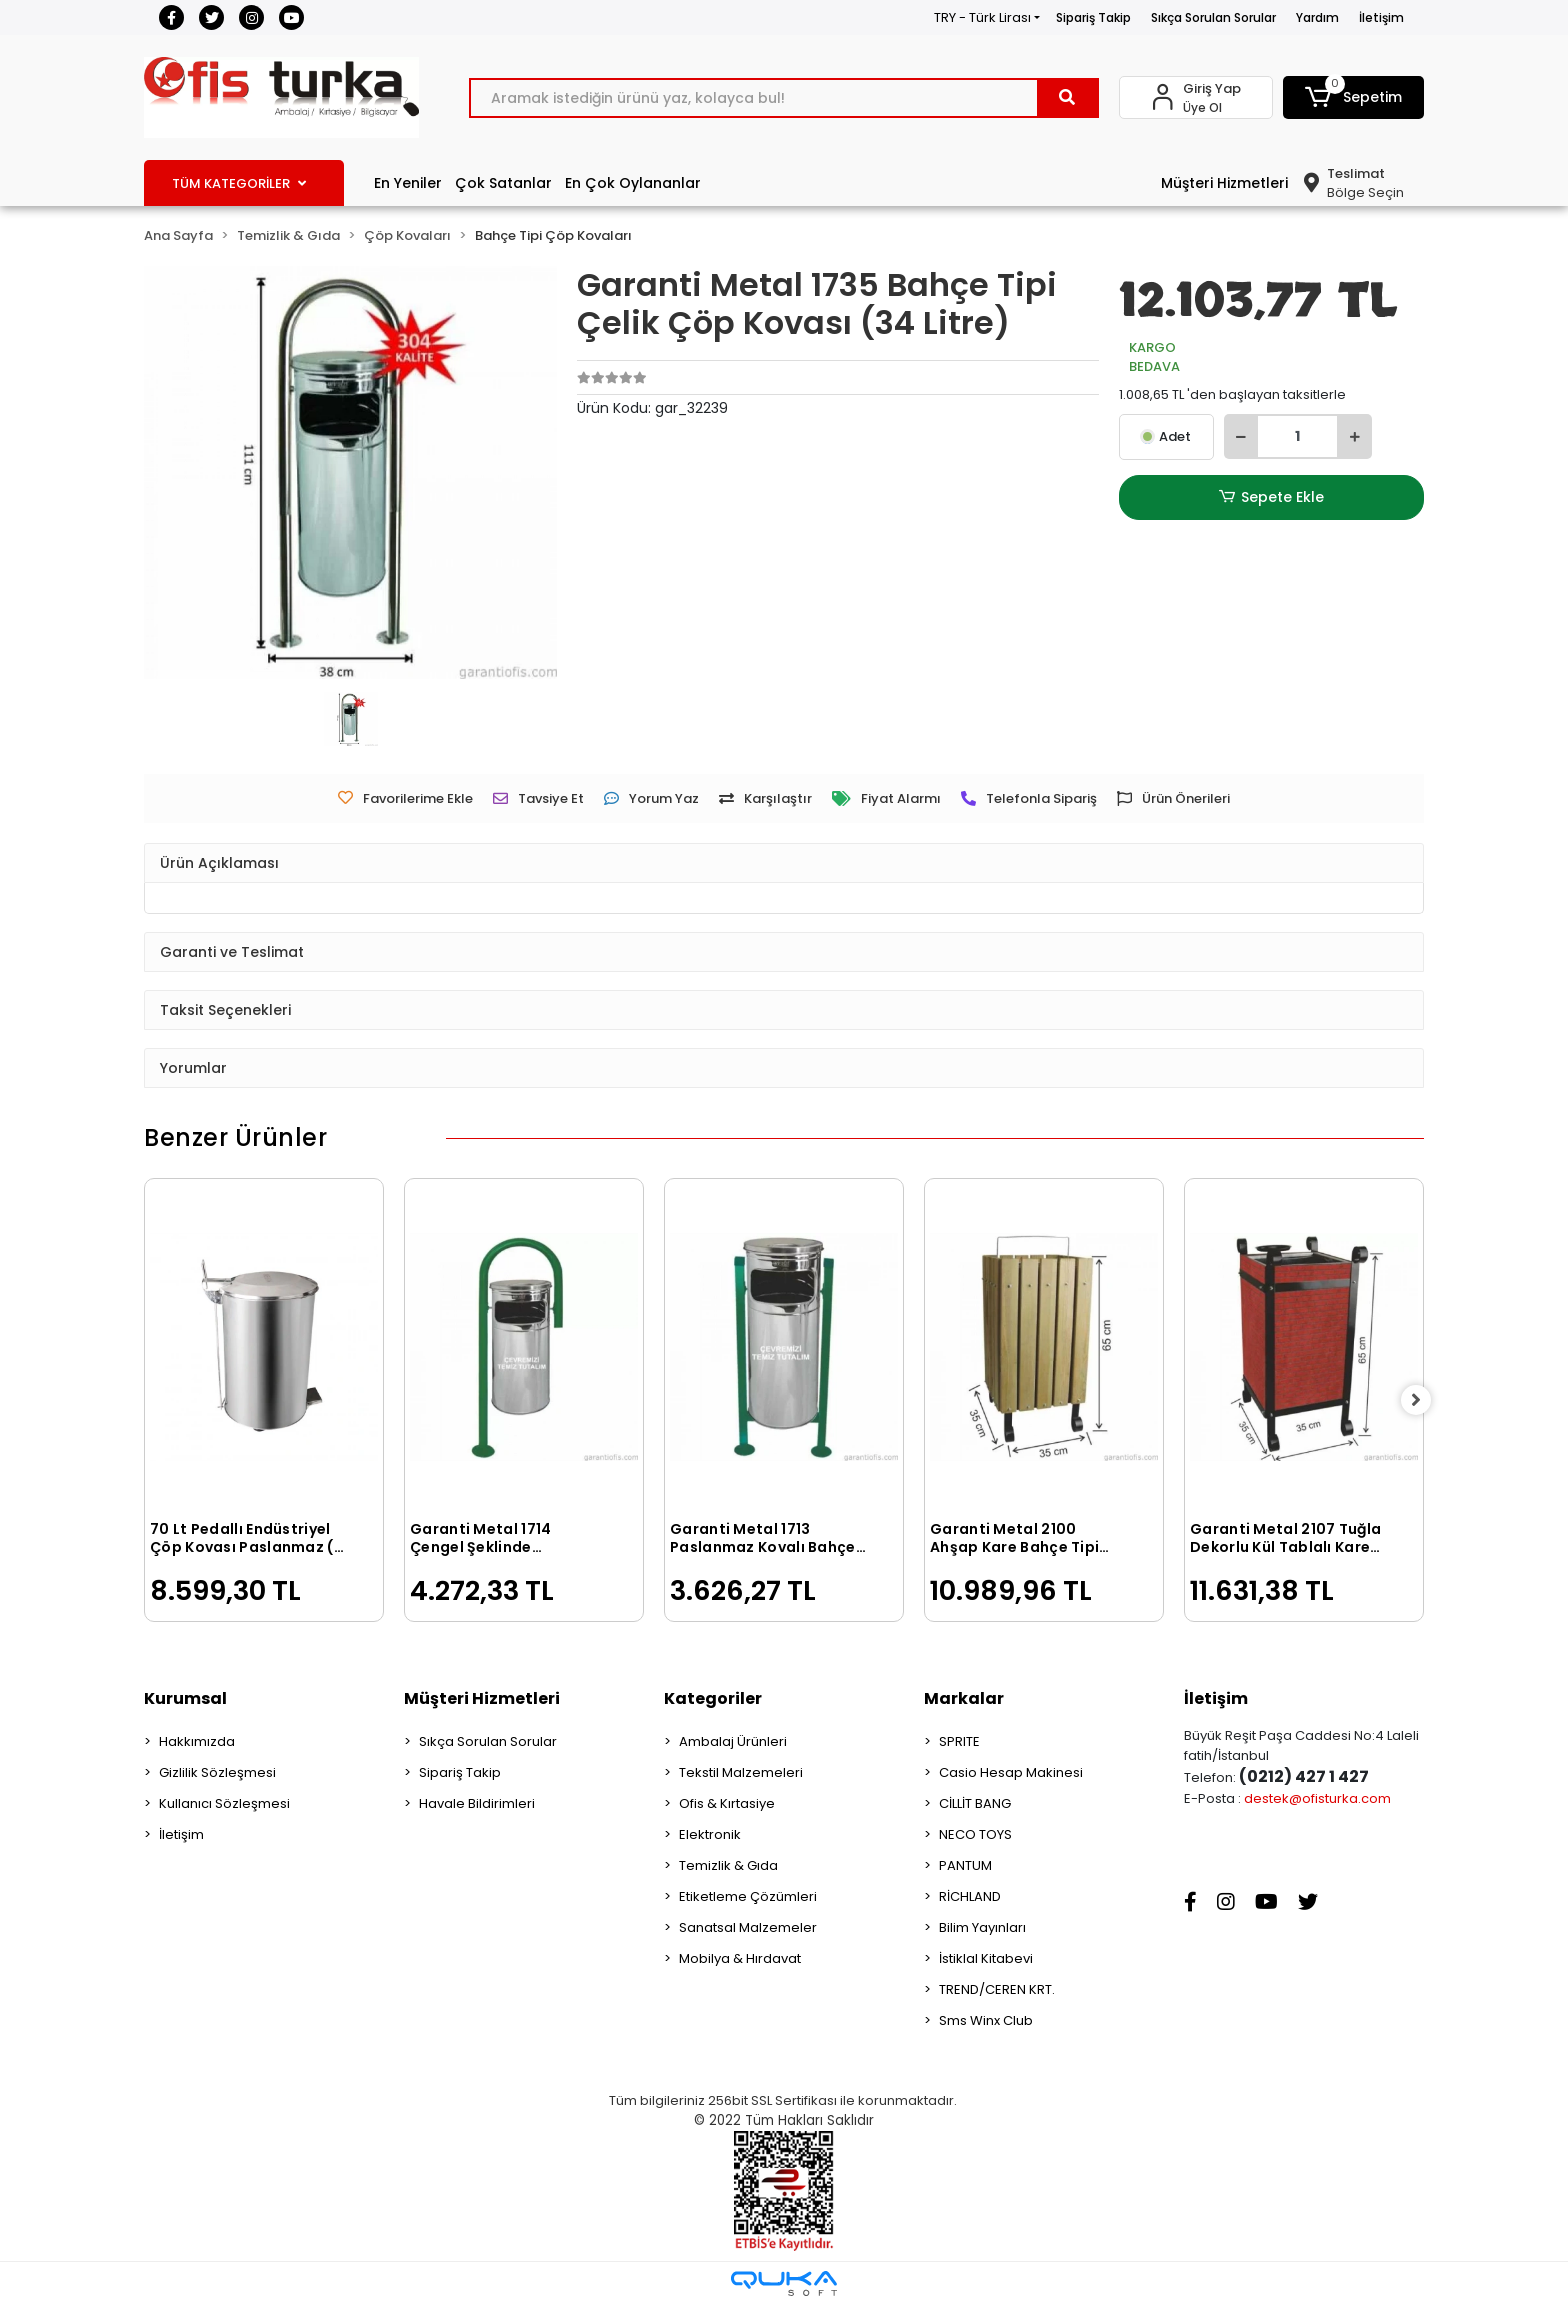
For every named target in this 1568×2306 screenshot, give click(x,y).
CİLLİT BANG (975, 1803)
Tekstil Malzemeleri (741, 1772)
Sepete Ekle (1271, 497)
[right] (1424, 1400)
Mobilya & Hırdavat (740, 1958)
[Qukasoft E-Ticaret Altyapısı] (784, 2283)
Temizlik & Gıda (728, 1865)
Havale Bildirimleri (477, 1803)
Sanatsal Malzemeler (748, 1927)
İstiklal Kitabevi (986, 1958)
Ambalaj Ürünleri (733, 1741)
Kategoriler (713, 1698)
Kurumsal (185, 1698)
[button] (1354, 97)
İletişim (1381, 17)
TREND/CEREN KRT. (997, 1989)
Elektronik (710, 1834)
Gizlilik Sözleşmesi (217, 1772)
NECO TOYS (975, 1834)
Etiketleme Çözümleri (748, 1896)
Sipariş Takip (1093, 17)
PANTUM (965, 1865)
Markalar (964, 1698)
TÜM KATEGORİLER (239, 183)
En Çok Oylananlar (633, 183)
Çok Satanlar (503, 183)
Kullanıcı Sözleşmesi (224, 1803)
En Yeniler (408, 183)
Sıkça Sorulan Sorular (1213, 17)
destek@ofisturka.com (1317, 1798)
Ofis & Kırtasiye (727, 1803)
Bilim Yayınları (982, 1927)
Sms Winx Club (986, 2020)
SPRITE (959, 1741)
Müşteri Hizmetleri (1224, 183)
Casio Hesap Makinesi (1011, 1772)
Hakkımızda (197, 1741)
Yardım (1317, 17)
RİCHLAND (970, 1896)
